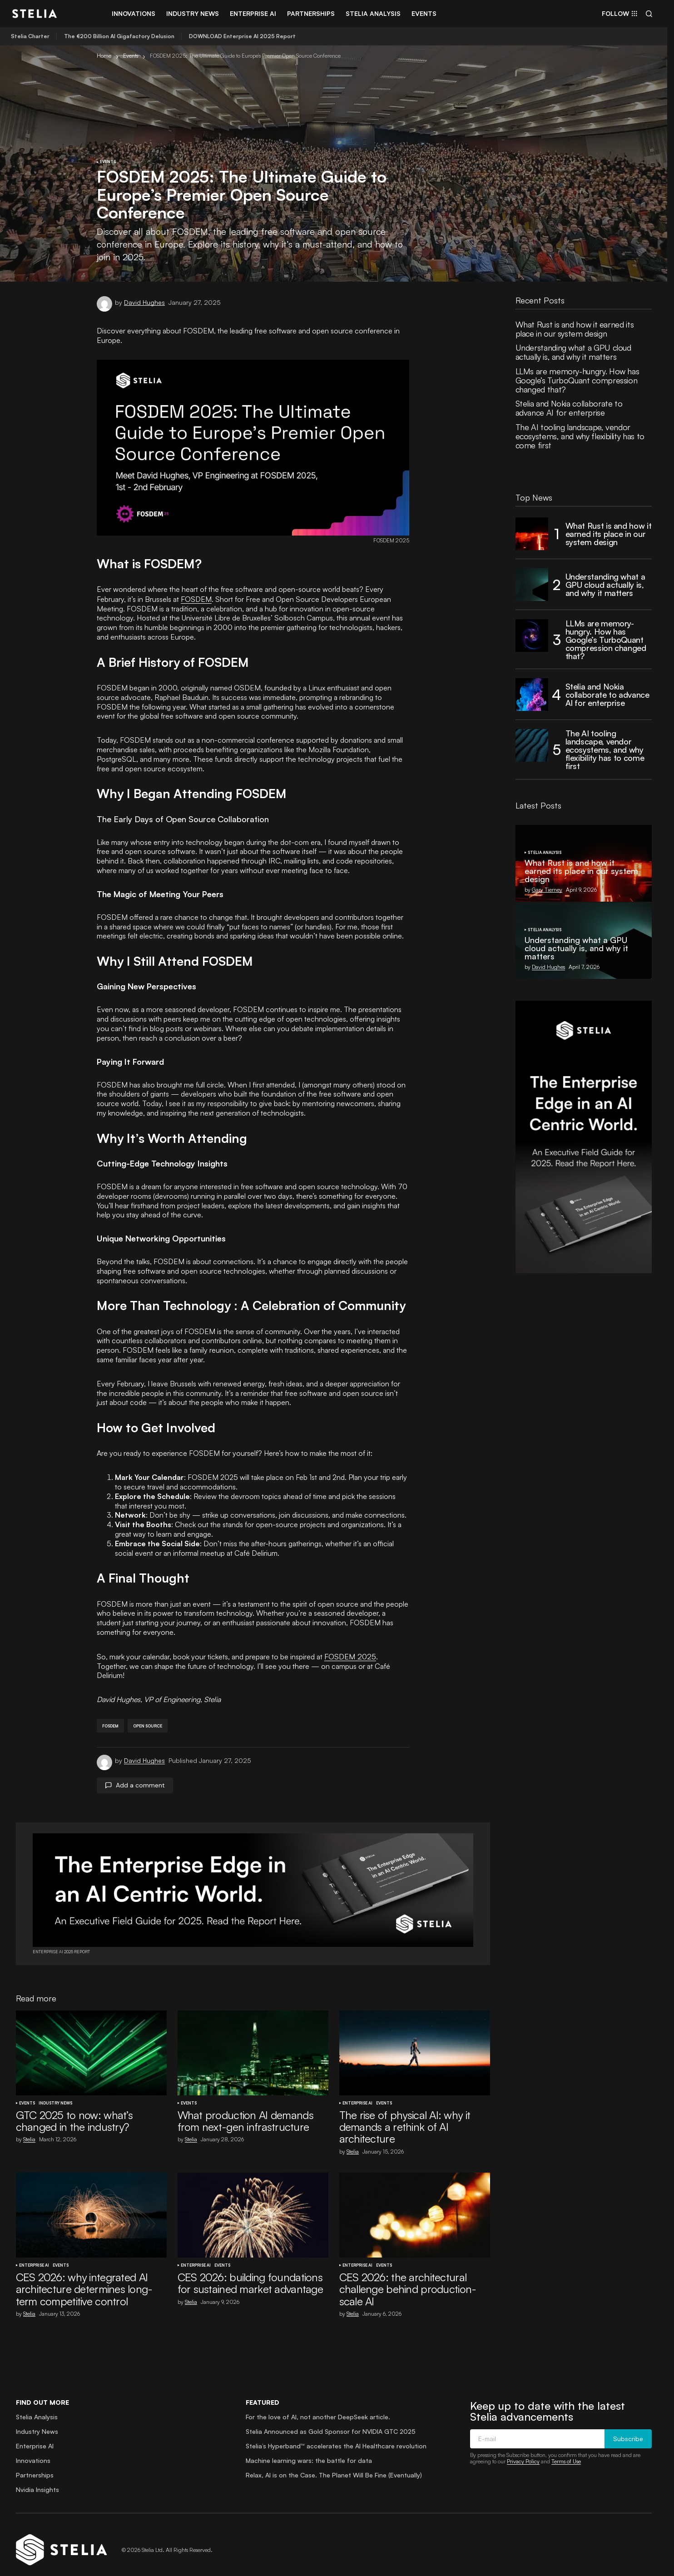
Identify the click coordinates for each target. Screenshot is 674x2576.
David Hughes (548, 966)
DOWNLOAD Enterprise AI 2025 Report (242, 36)
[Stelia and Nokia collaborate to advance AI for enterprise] (531, 694)
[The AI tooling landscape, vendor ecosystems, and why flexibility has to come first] (531, 745)
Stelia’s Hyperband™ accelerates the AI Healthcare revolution (336, 2436)
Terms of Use (566, 2450)
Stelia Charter (30, 36)
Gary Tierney (547, 889)
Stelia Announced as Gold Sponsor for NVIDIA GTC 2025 (331, 2421)
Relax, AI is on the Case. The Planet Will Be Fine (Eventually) (334, 2465)
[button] (649, 14)
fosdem (110, 1715)
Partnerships (35, 2465)
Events (130, 55)
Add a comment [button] (140, 1775)
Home (104, 55)
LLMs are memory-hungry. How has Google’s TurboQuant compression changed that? (577, 380)
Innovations (33, 2450)
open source (147, 1715)
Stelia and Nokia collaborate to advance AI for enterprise (569, 408)
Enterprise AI (357, 2092)
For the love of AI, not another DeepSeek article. (318, 2407)
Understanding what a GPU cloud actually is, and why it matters (573, 352)
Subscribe (628, 2429)
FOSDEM (196, 598)
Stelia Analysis (544, 852)
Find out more (42, 2392)
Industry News (55, 2092)
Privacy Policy (523, 2450)
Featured (262, 2392)
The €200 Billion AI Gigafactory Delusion (119, 36)
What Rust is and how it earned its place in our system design (574, 329)
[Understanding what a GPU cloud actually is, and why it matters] (531, 584)
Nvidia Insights (37, 2479)
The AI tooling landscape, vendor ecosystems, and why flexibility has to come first (579, 436)
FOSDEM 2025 (349, 1655)
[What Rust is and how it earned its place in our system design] (531, 533)
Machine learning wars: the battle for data (309, 2450)
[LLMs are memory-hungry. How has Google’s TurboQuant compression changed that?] (531, 635)
